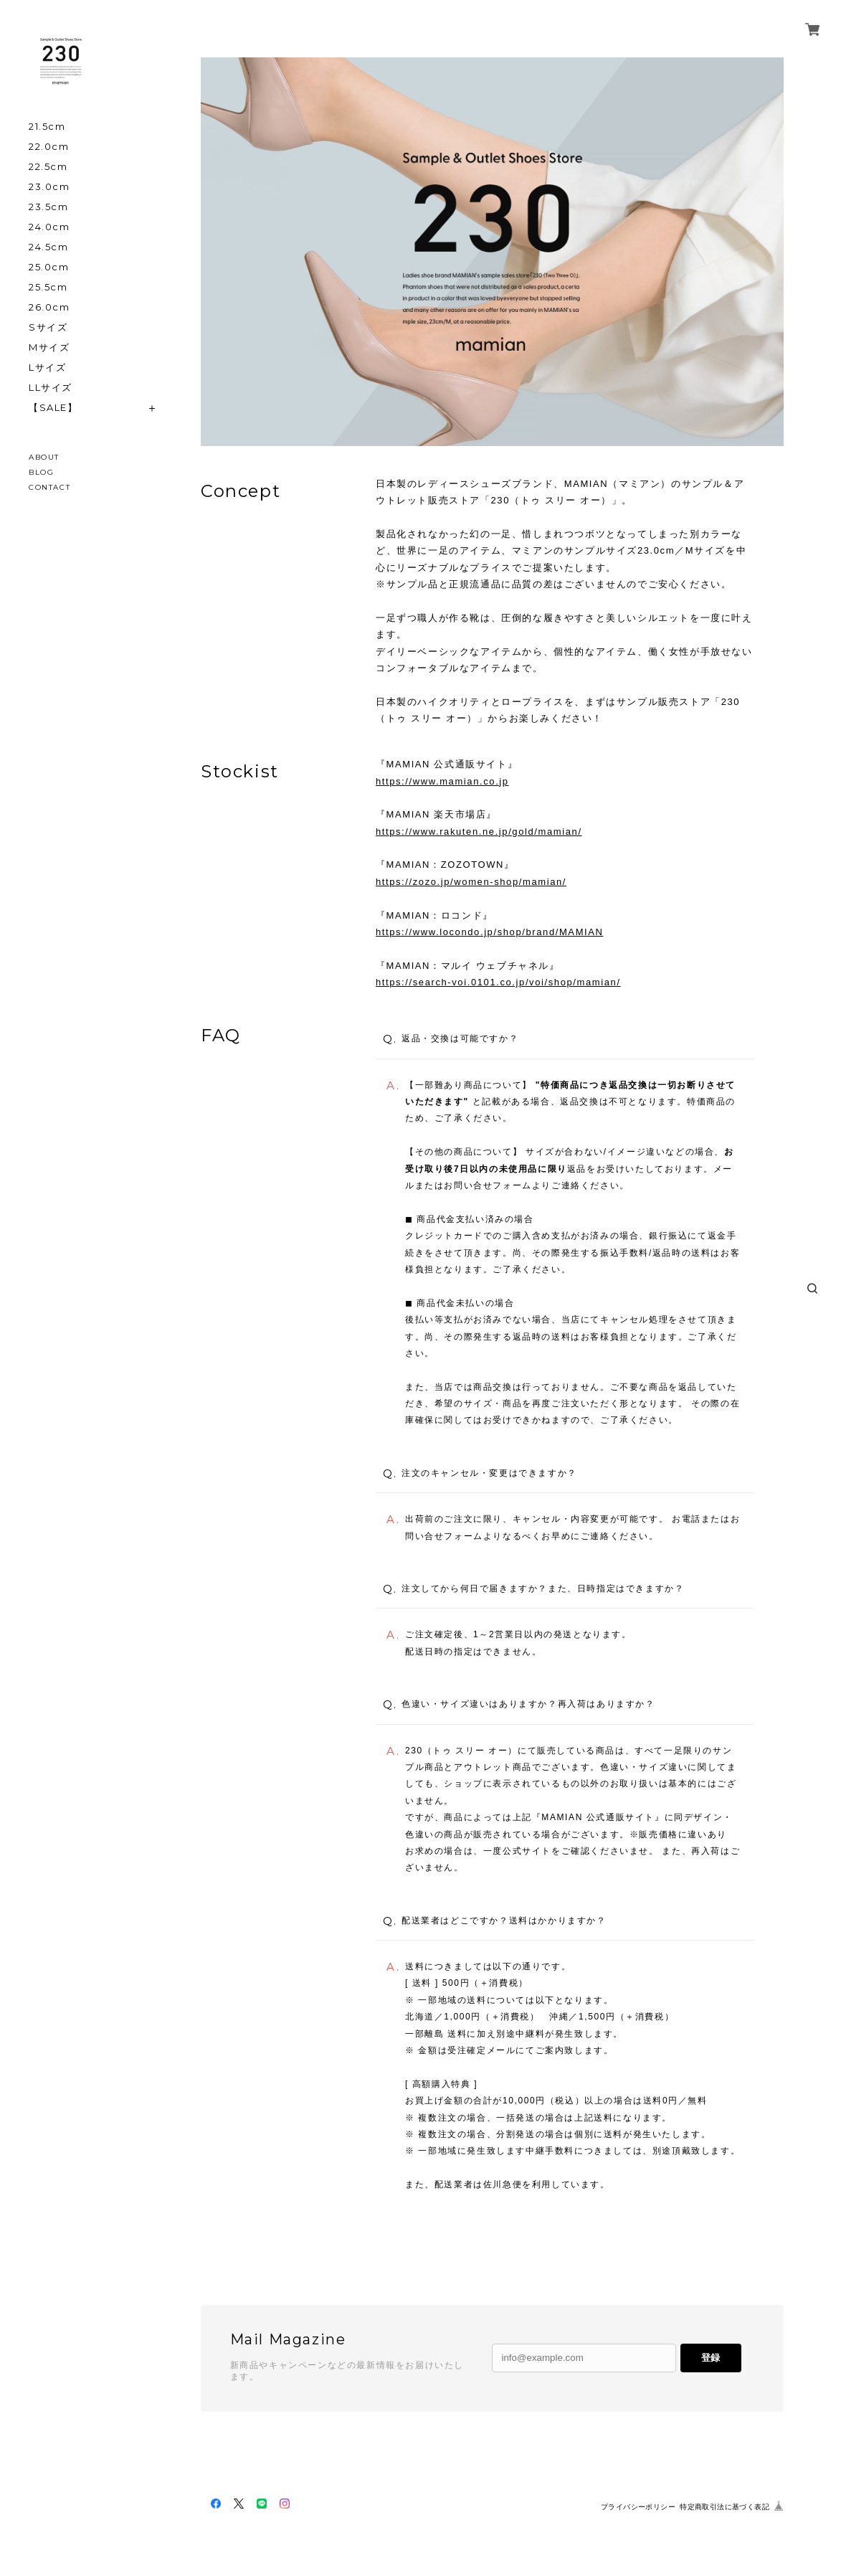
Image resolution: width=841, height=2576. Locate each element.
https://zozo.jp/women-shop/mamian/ (471, 881)
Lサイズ (47, 367)
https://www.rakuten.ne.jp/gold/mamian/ (479, 831)
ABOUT (44, 457)
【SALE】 (53, 407)
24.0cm (49, 227)
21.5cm (47, 126)
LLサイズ (50, 387)
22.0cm (49, 146)
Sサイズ (48, 327)
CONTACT (49, 487)
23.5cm (49, 207)
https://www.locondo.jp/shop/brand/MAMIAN (490, 932)
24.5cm (49, 247)
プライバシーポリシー (638, 2507)
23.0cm (49, 186)
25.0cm (49, 267)
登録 (710, 2357)
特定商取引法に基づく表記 (724, 2507)
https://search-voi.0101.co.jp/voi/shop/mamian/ (498, 982)
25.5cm (48, 287)
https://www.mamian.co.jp (442, 781)
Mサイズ (49, 347)
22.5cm (48, 166)
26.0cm (49, 307)
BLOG (41, 472)
